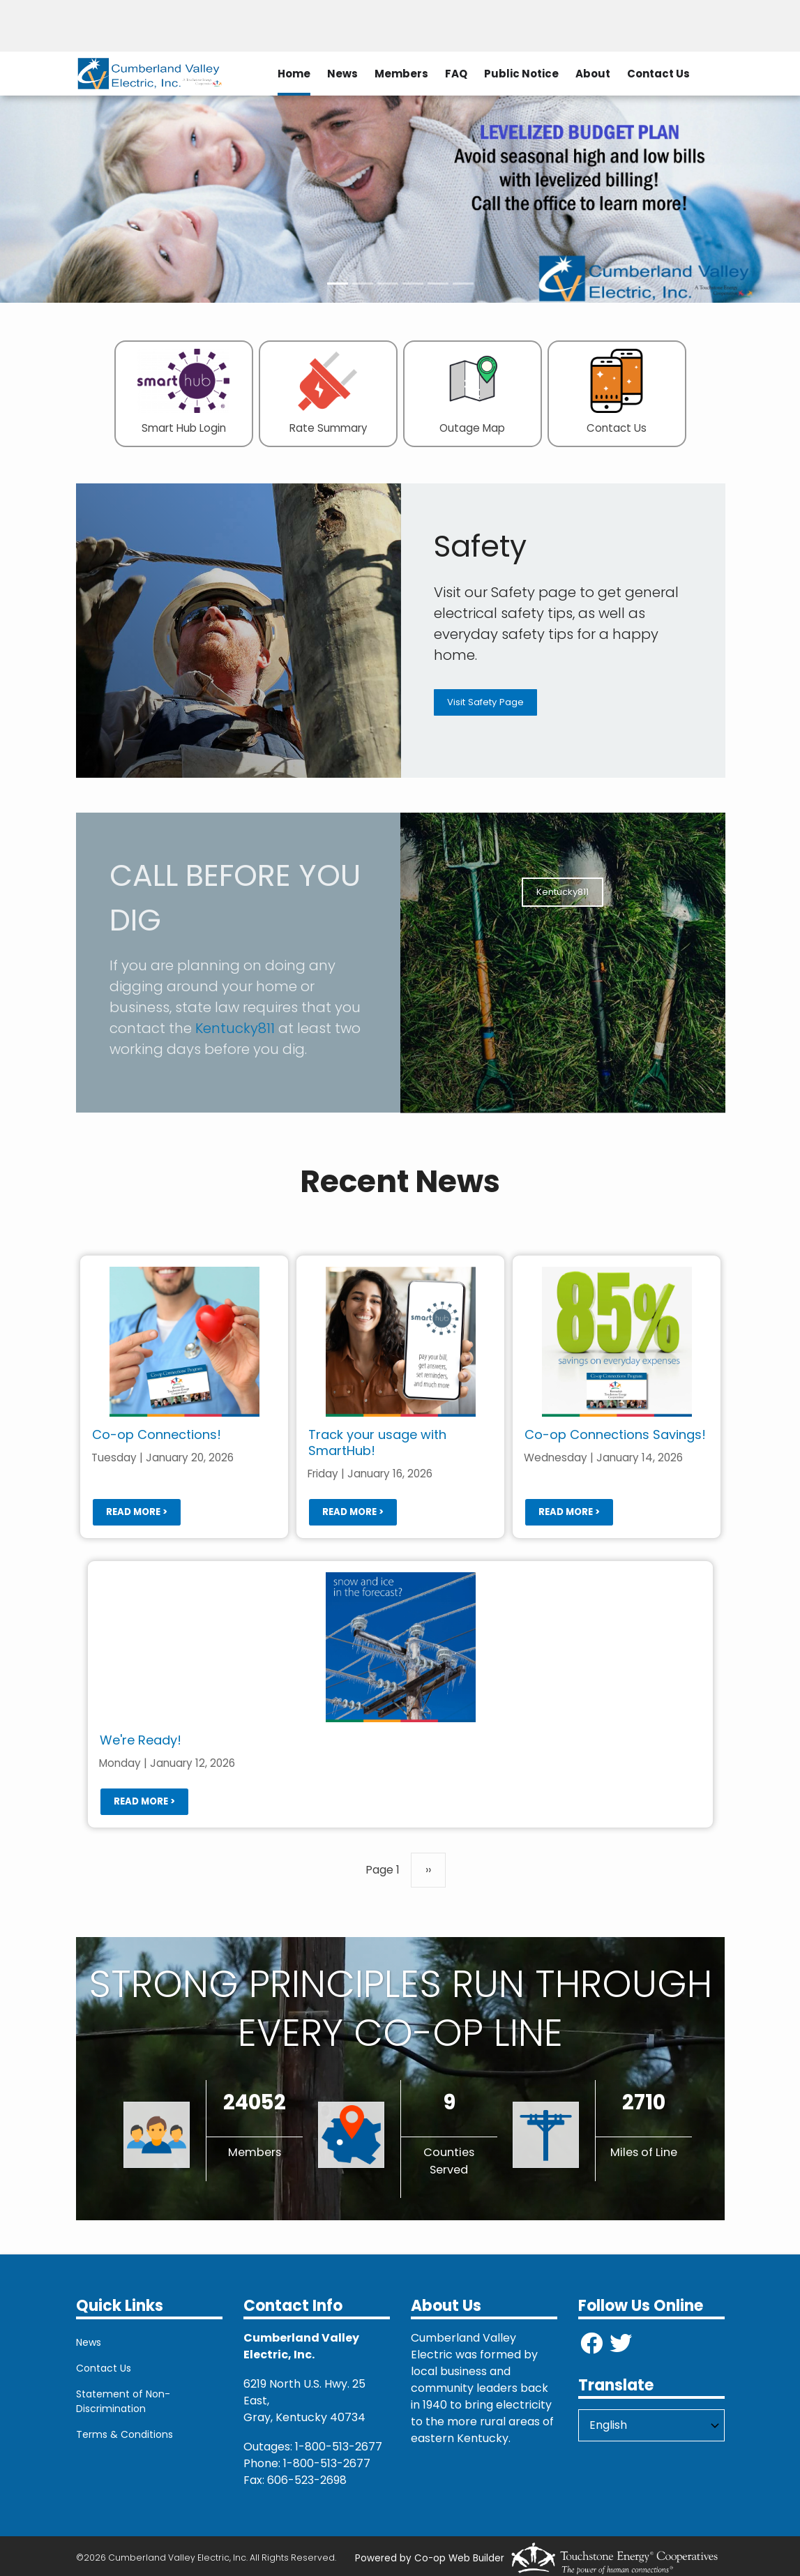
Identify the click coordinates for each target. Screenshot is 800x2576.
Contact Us (658, 73)
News (342, 73)
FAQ (456, 73)
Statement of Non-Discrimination (123, 2401)
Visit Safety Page (484, 702)
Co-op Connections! (155, 1434)
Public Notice (521, 73)
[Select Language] (651, 2425)
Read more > (136, 1511)
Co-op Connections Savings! (614, 1434)
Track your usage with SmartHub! (377, 1442)
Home (294, 73)
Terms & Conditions (124, 2434)
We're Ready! (140, 1740)
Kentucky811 (235, 1028)
